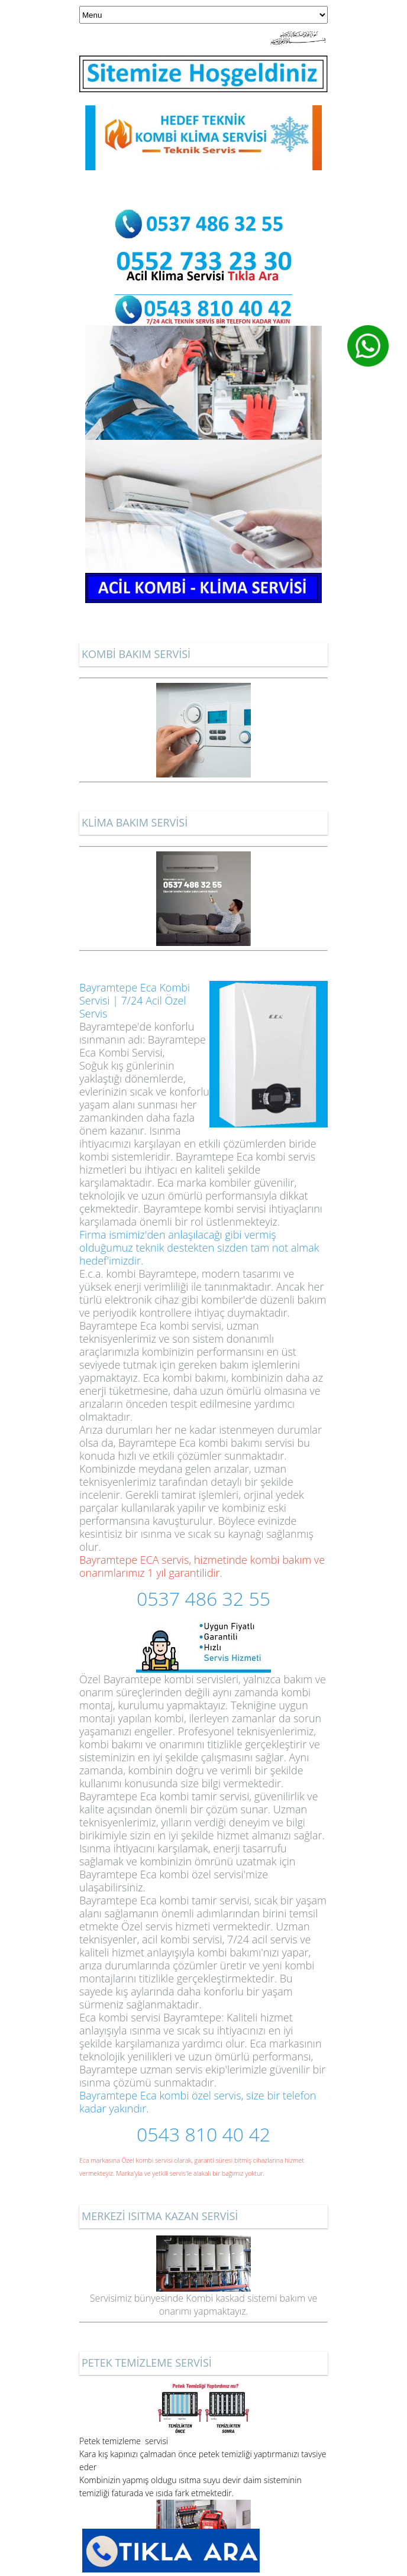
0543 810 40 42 (203, 2134)
